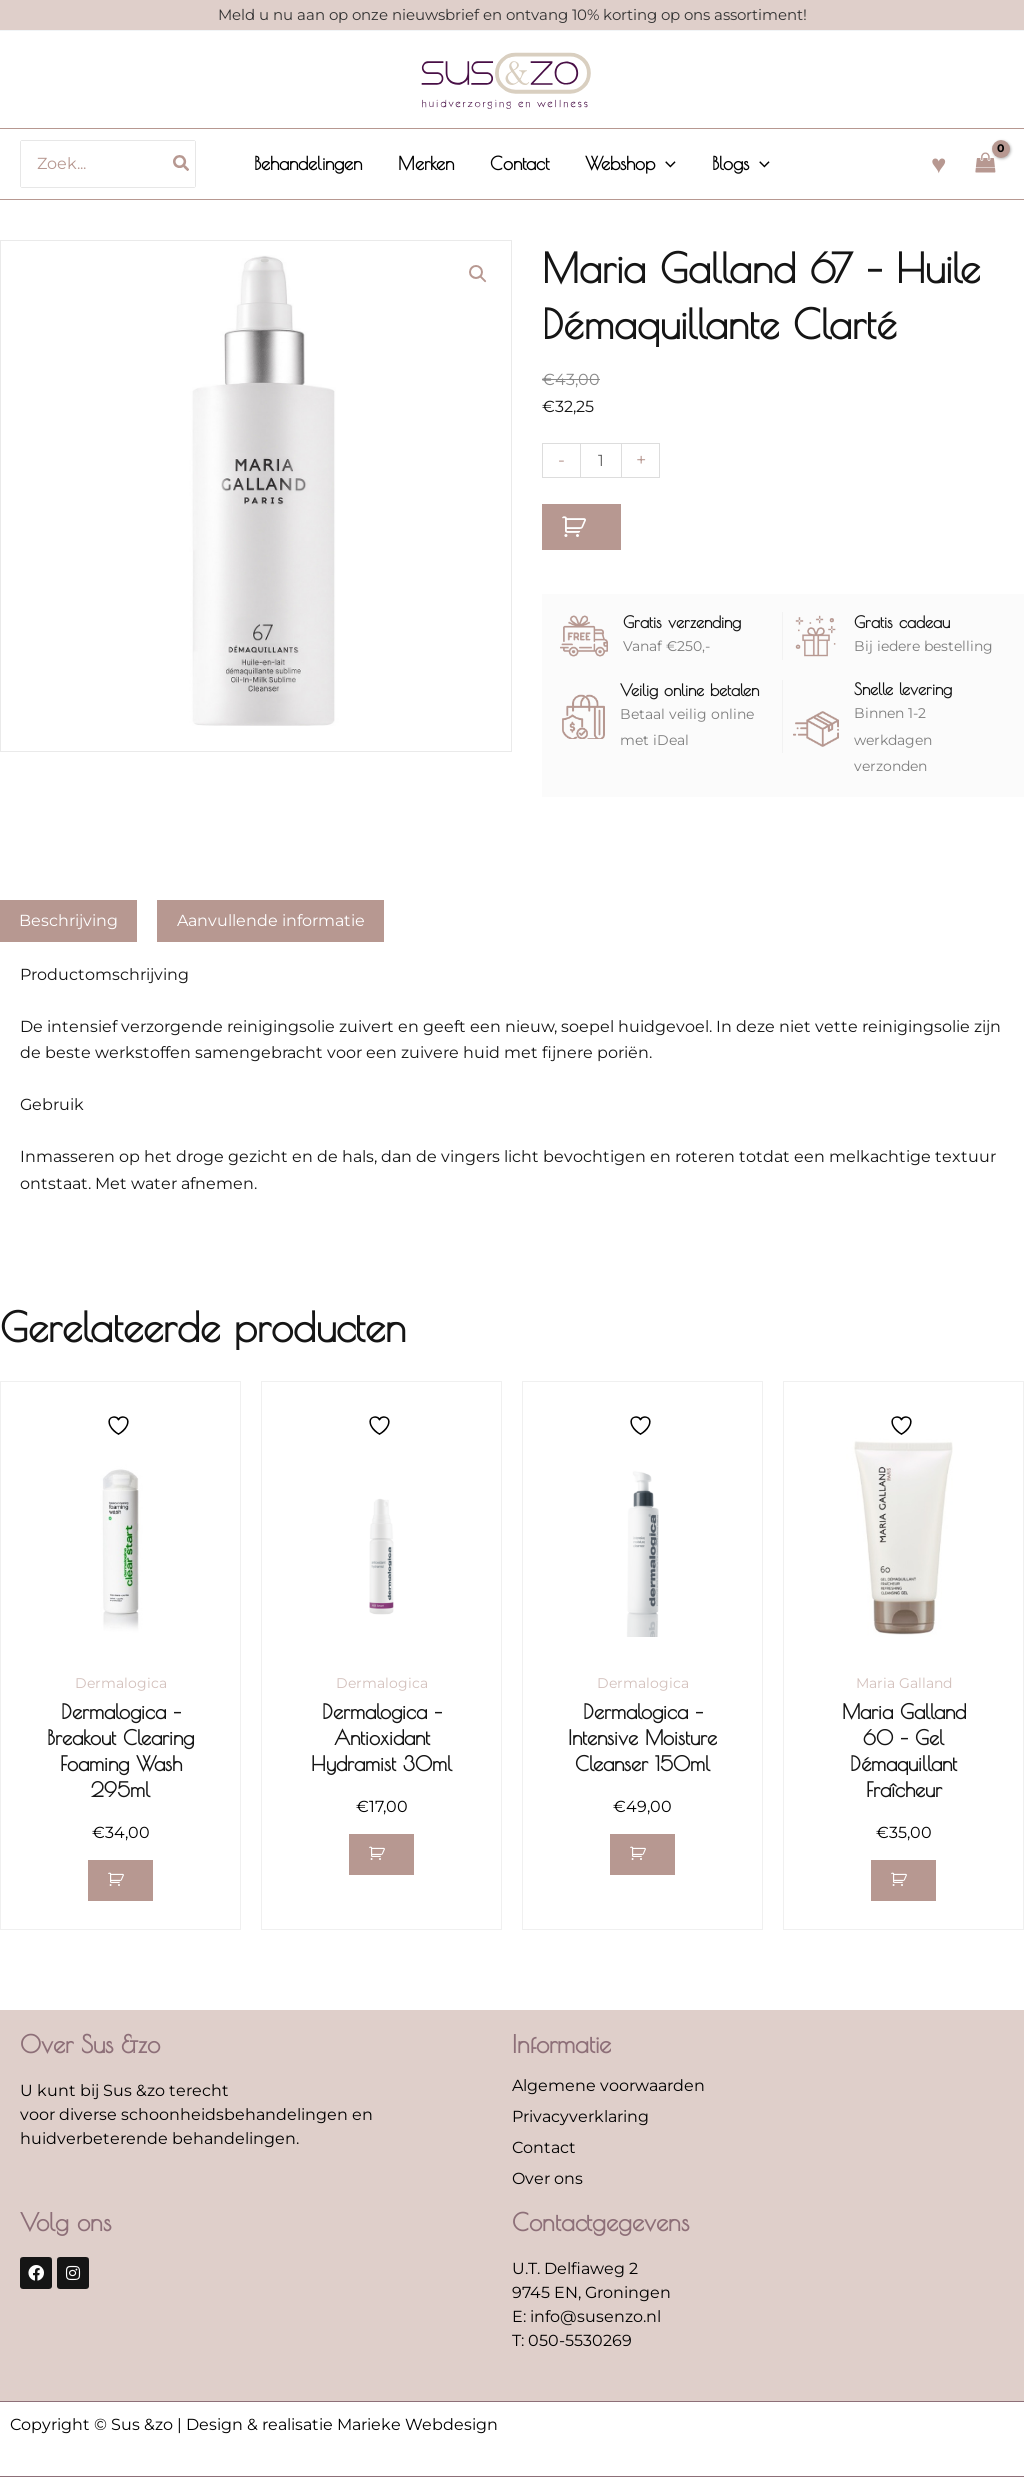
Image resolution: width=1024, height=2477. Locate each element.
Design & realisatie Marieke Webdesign (342, 2424)
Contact (544, 2147)
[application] (665, 164)
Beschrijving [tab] (68, 920)
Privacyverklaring (580, 2116)
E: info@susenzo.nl (586, 2316)
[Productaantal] (601, 460)
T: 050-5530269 (572, 2340)
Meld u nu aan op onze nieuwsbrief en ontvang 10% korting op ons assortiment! (512, 14)
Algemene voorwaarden (608, 2085)
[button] (630, 164)
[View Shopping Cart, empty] (985, 163)
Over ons (547, 2178)
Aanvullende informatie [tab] (271, 920)
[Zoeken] (182, 164)
